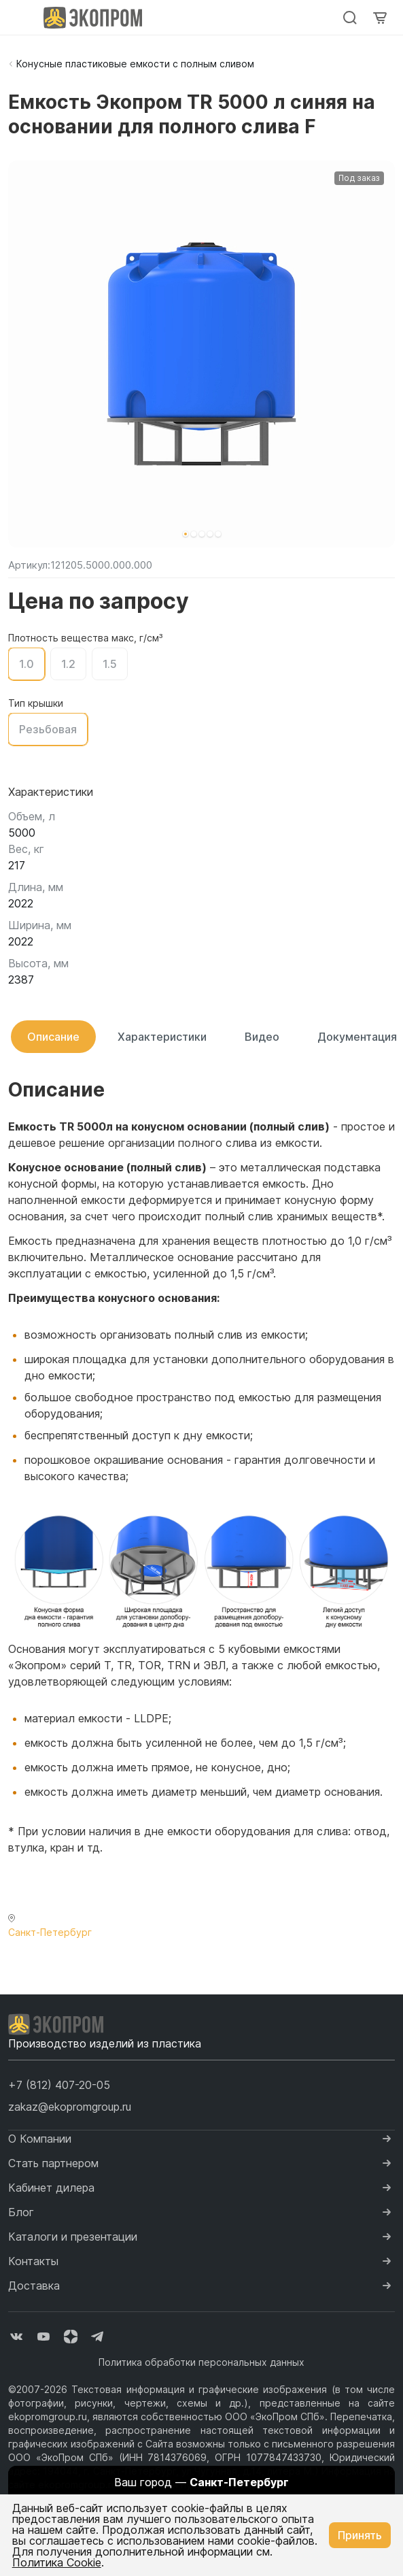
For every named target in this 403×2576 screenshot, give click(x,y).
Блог (21, 2212)
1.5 (110, 664)
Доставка (34, 2285)
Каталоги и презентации (72, 2236)
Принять (360, 2535)
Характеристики (162, 1036)
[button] (185, 534)
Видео (262, 1036)
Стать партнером (53, 2163)
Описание (53, 1036)
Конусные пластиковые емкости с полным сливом (135, 63)
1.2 (68, 664)
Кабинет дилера (51, 2187)
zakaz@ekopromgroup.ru (69, 2106)
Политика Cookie (56, 2562)
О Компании (39, 2138)
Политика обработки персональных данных (201, 2362)
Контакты (33, 2261)
